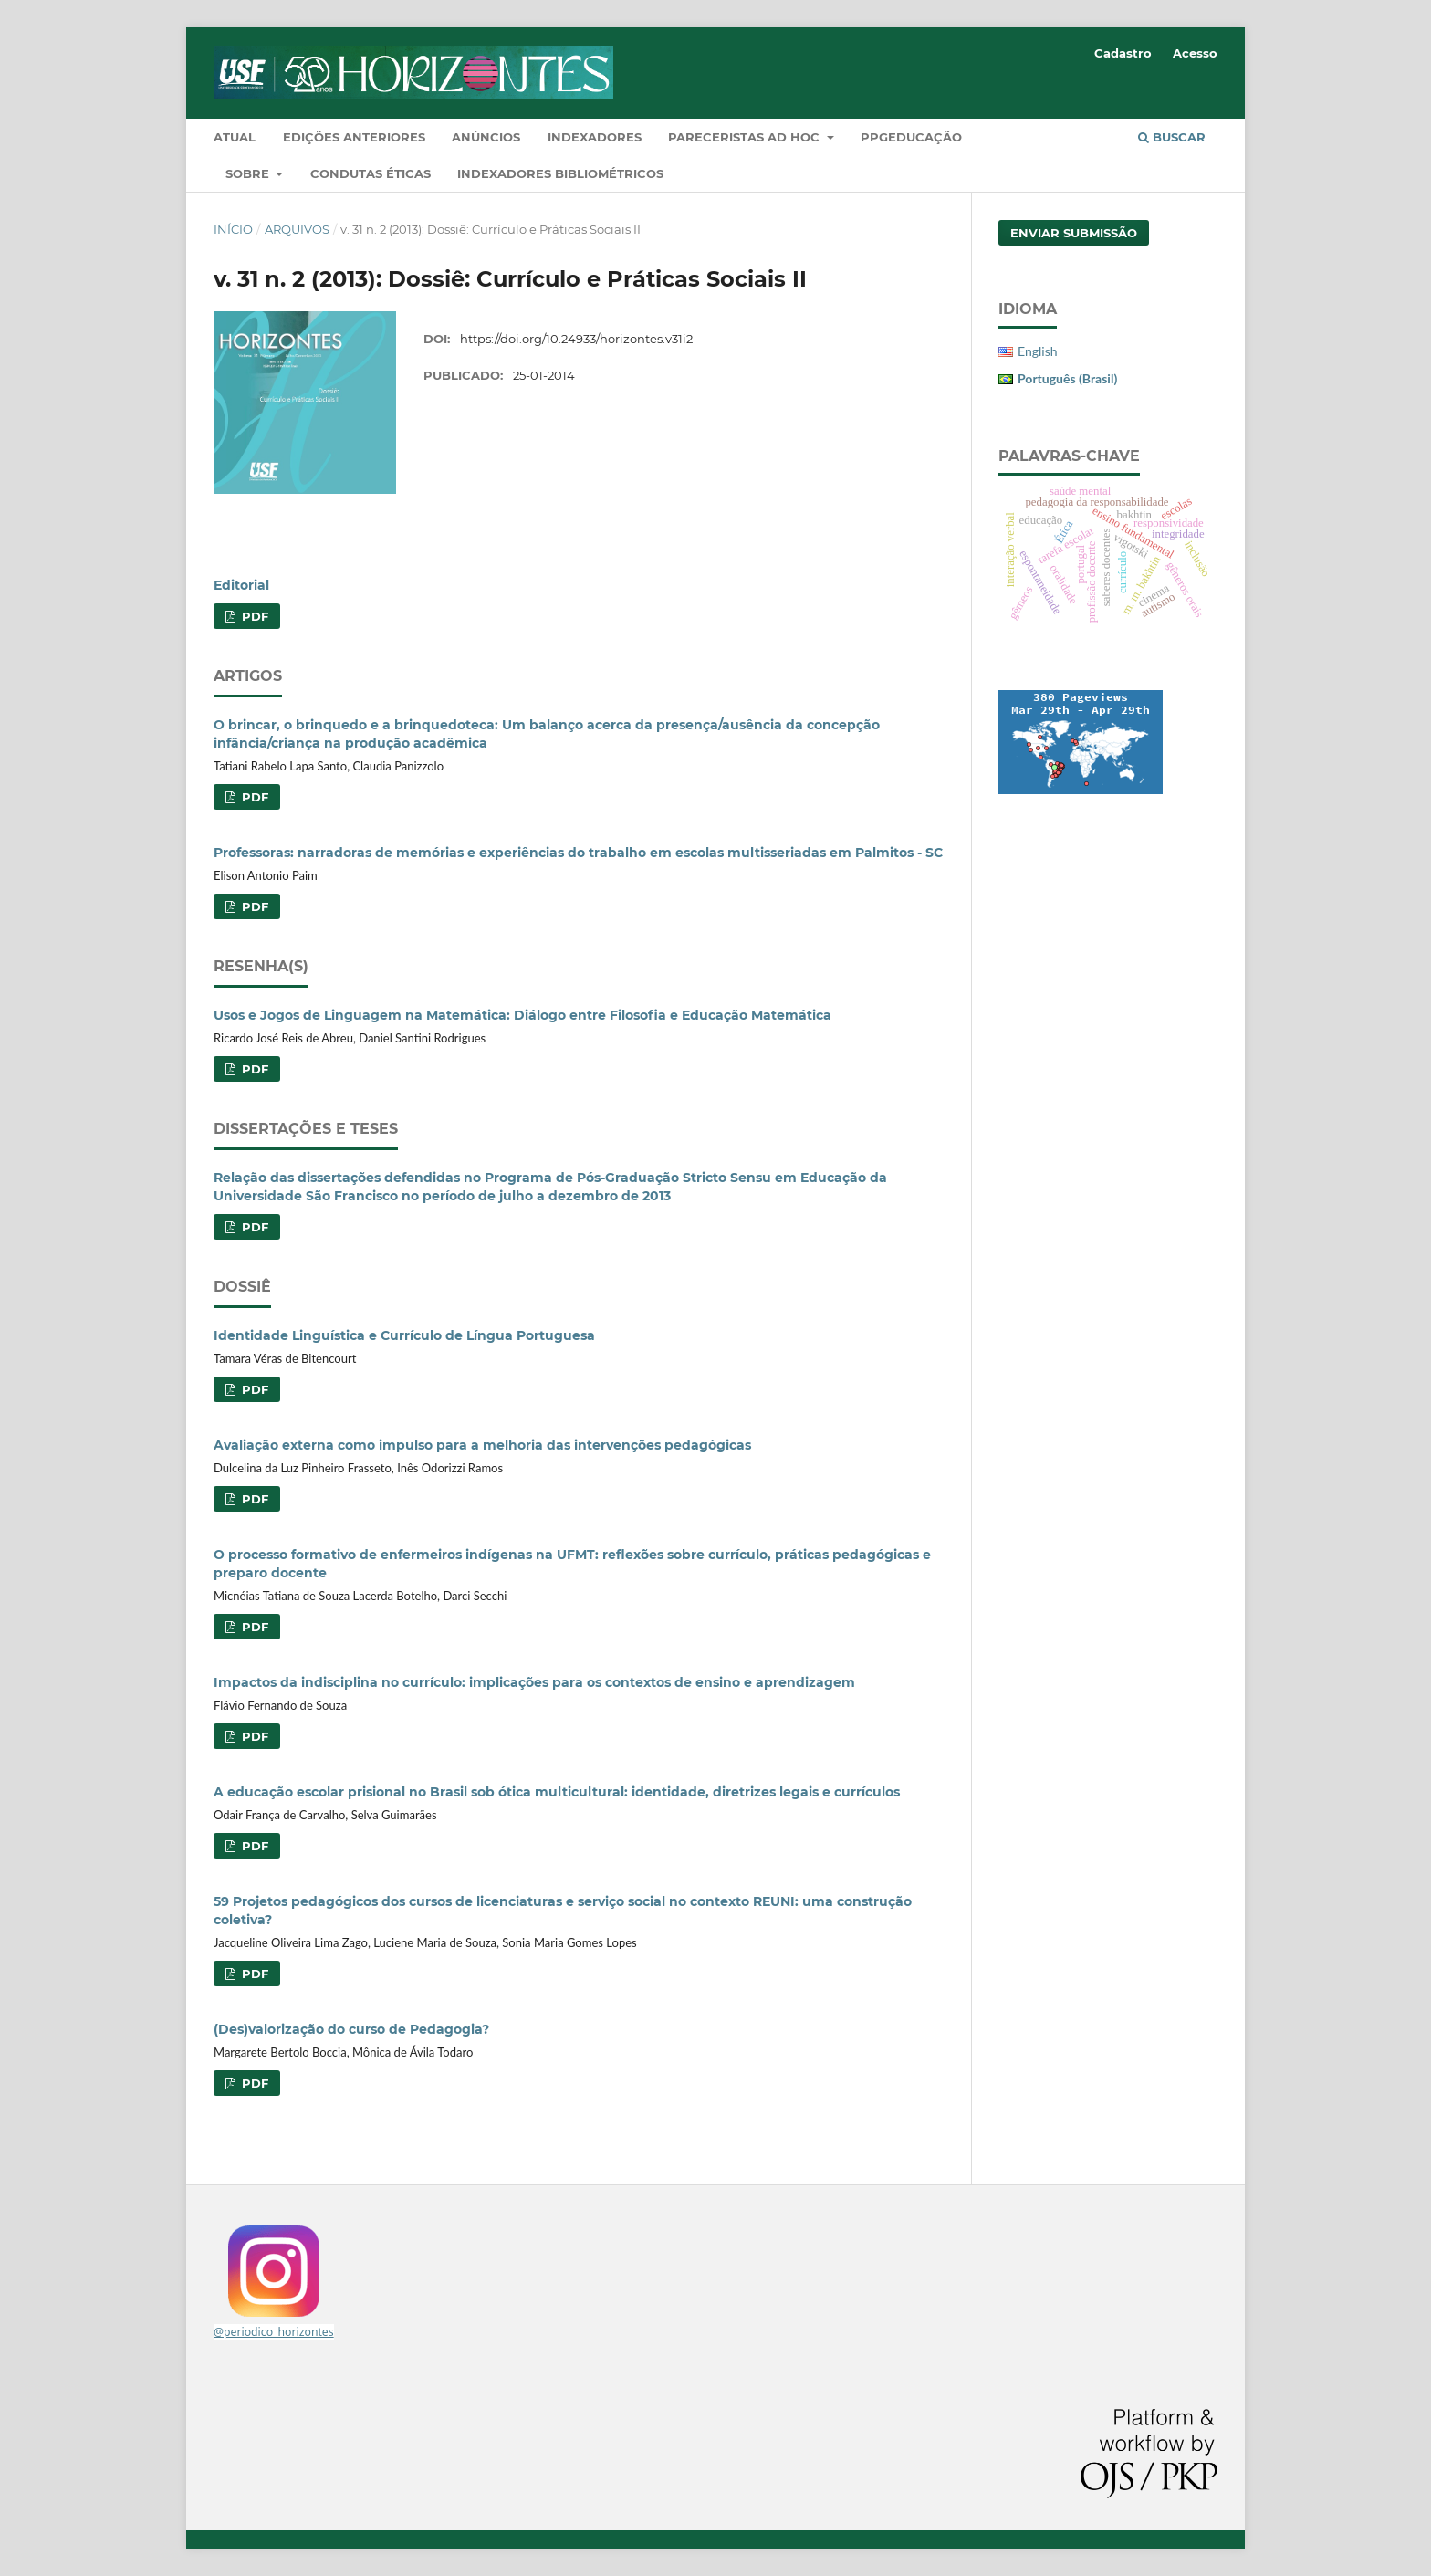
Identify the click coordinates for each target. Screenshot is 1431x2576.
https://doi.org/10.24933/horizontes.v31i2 (576, 338)
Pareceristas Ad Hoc (745, 137)
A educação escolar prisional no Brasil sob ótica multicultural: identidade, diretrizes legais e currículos (557, 1792)
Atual (235, 137)
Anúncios (486, 137)
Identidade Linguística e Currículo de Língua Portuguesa (404, 1335)
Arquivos (297, 229)
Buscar (1172, 137)
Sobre (249, 173)
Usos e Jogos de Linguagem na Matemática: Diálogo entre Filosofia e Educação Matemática (522, 1015)
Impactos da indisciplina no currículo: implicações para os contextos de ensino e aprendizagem (534, 1682)
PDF (253, 616)
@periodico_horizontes (274, 2332)
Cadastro (1123, 53)
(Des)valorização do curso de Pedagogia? (351, 2029)
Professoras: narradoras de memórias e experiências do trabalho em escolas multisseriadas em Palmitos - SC (578, 852)
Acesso (1195, 53)
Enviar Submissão (1073, 232)
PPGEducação (911, 137)
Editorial (241, 585)
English (1038, 351)
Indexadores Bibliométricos (560, 173)
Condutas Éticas (370, 173)
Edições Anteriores (354, 137)
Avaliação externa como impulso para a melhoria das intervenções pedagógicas (482, 1445)
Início (233, 229)
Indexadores (595, 137)
